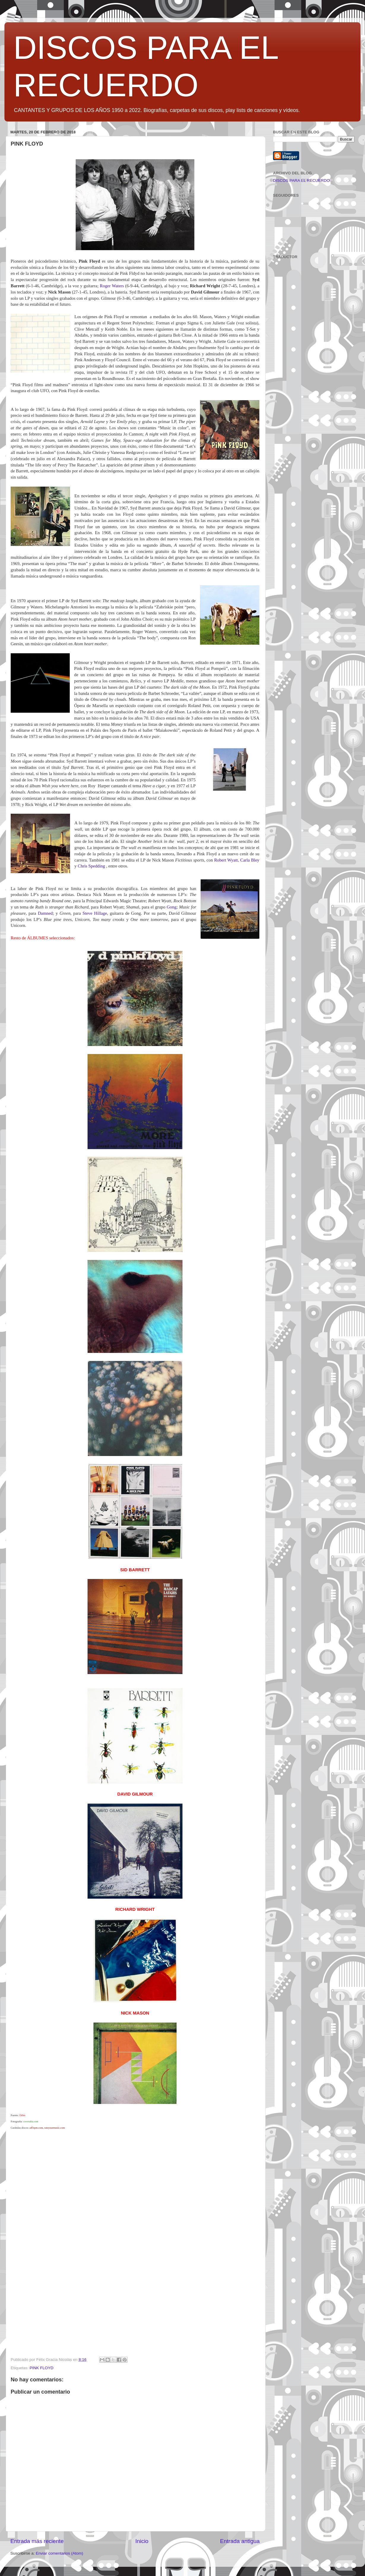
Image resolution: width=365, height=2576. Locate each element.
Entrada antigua (240, 2541)
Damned (45, 913)
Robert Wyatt (226, 860)
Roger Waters (112, 285)
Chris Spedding (92, 866)
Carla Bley (249, 860)
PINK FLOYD (41, 2368)
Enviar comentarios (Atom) (59, 2553)
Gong (172, 907)
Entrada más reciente (37, 2541)
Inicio (141, 2541)
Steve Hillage (94, 913)
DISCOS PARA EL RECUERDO (301, 180)
